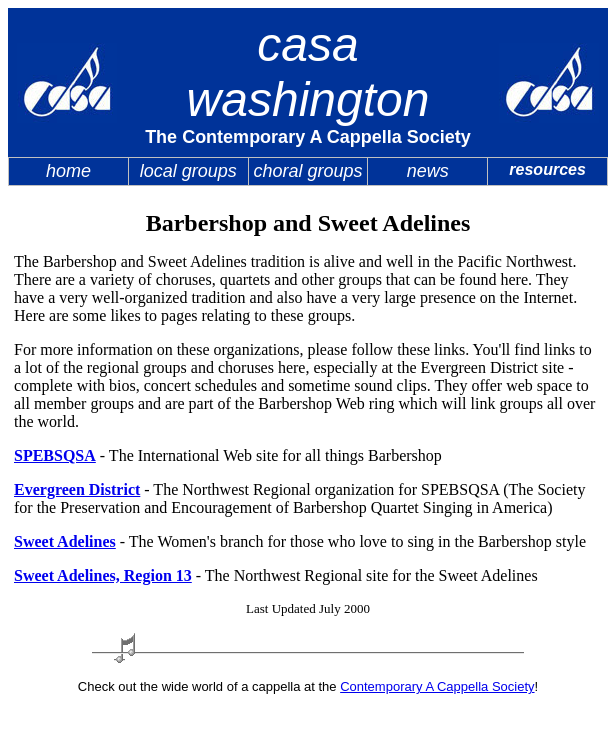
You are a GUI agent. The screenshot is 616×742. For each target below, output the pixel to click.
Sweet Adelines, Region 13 (103, 575)
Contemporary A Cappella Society (437, 686)
